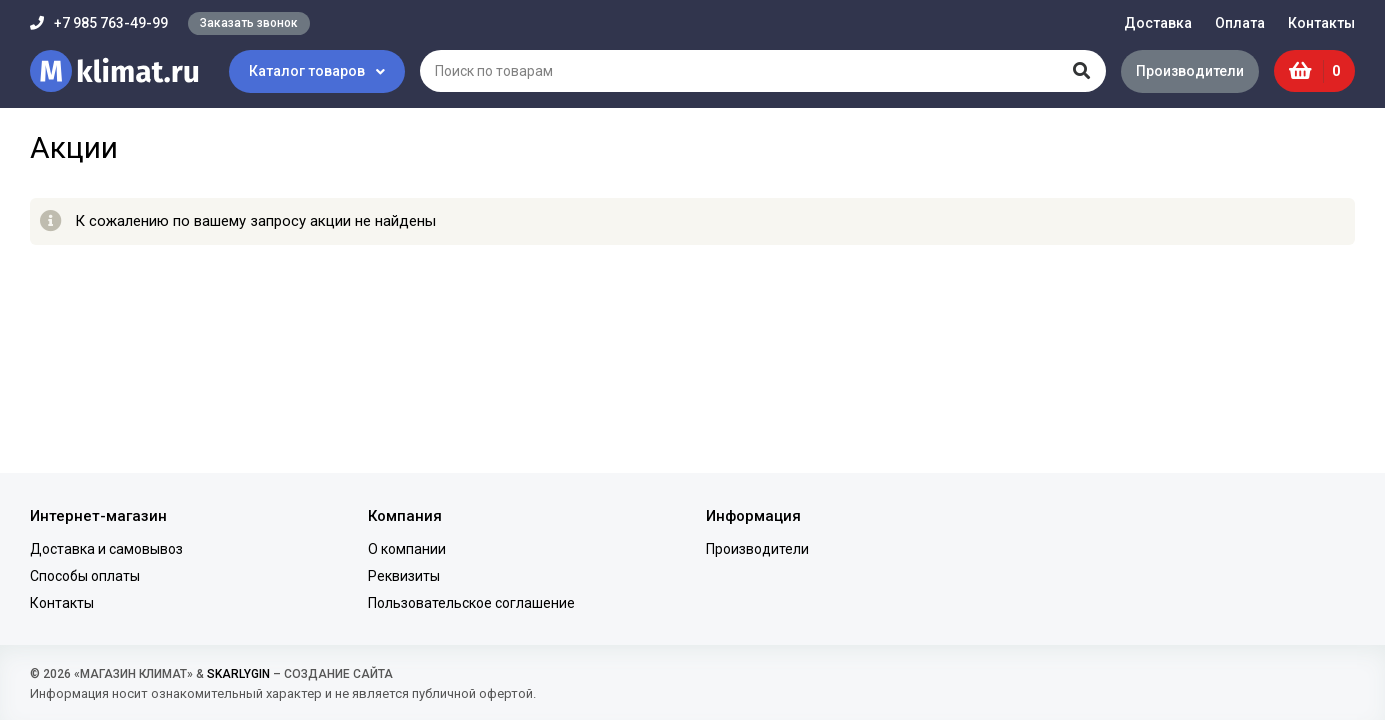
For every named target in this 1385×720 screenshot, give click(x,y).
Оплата (1240, 23)
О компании (407, 549)
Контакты (1321, 23)
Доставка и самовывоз (106, 549)
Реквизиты (404, 576)
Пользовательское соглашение (471, 603)
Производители (1190, 71)
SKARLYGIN (238, 674)
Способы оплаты (85, 576)
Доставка (1158, 23)
